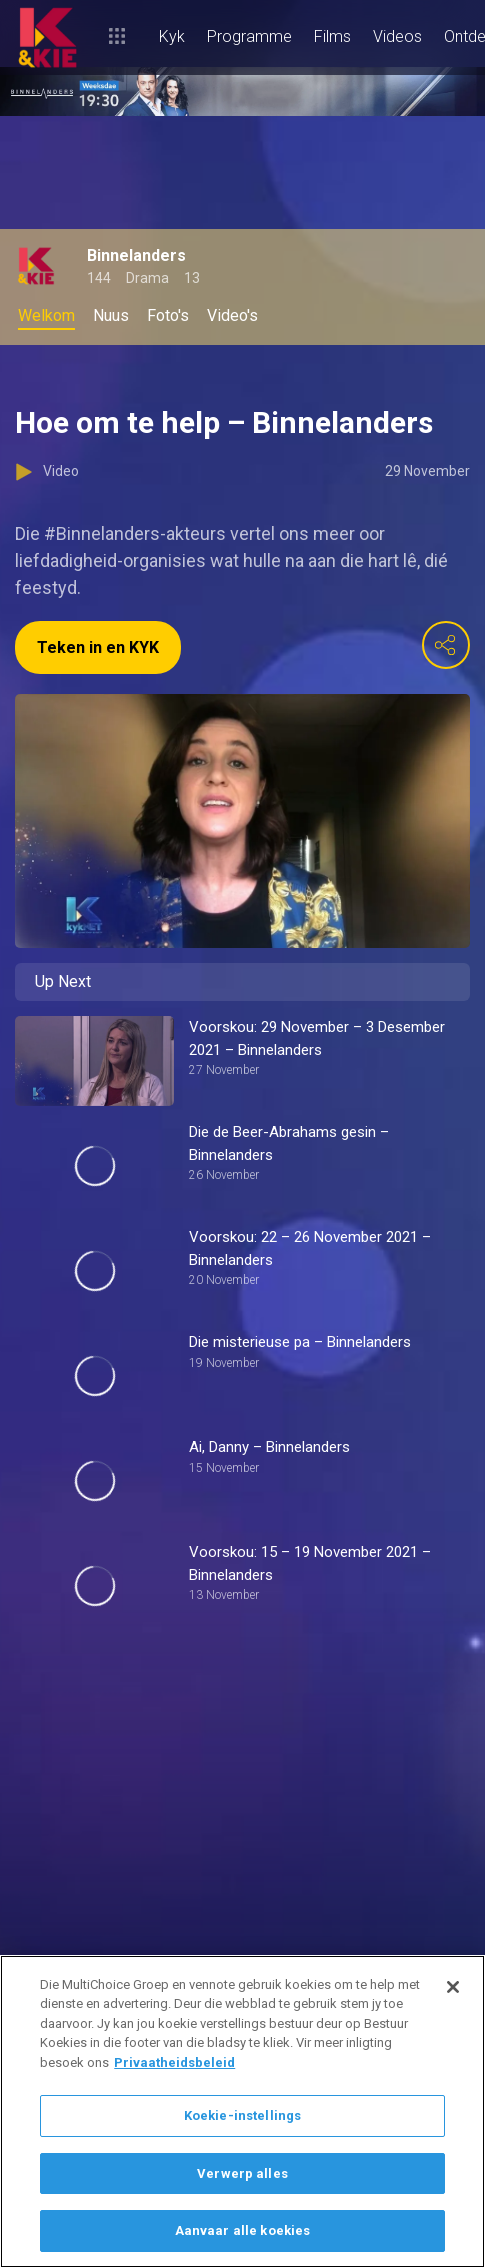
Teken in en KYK (98, 647)
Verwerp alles (242, 2173)
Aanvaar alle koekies (243, 2230)
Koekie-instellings (242, 2115)
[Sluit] (453, 1987)
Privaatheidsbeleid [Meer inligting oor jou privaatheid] (174, 2062)
